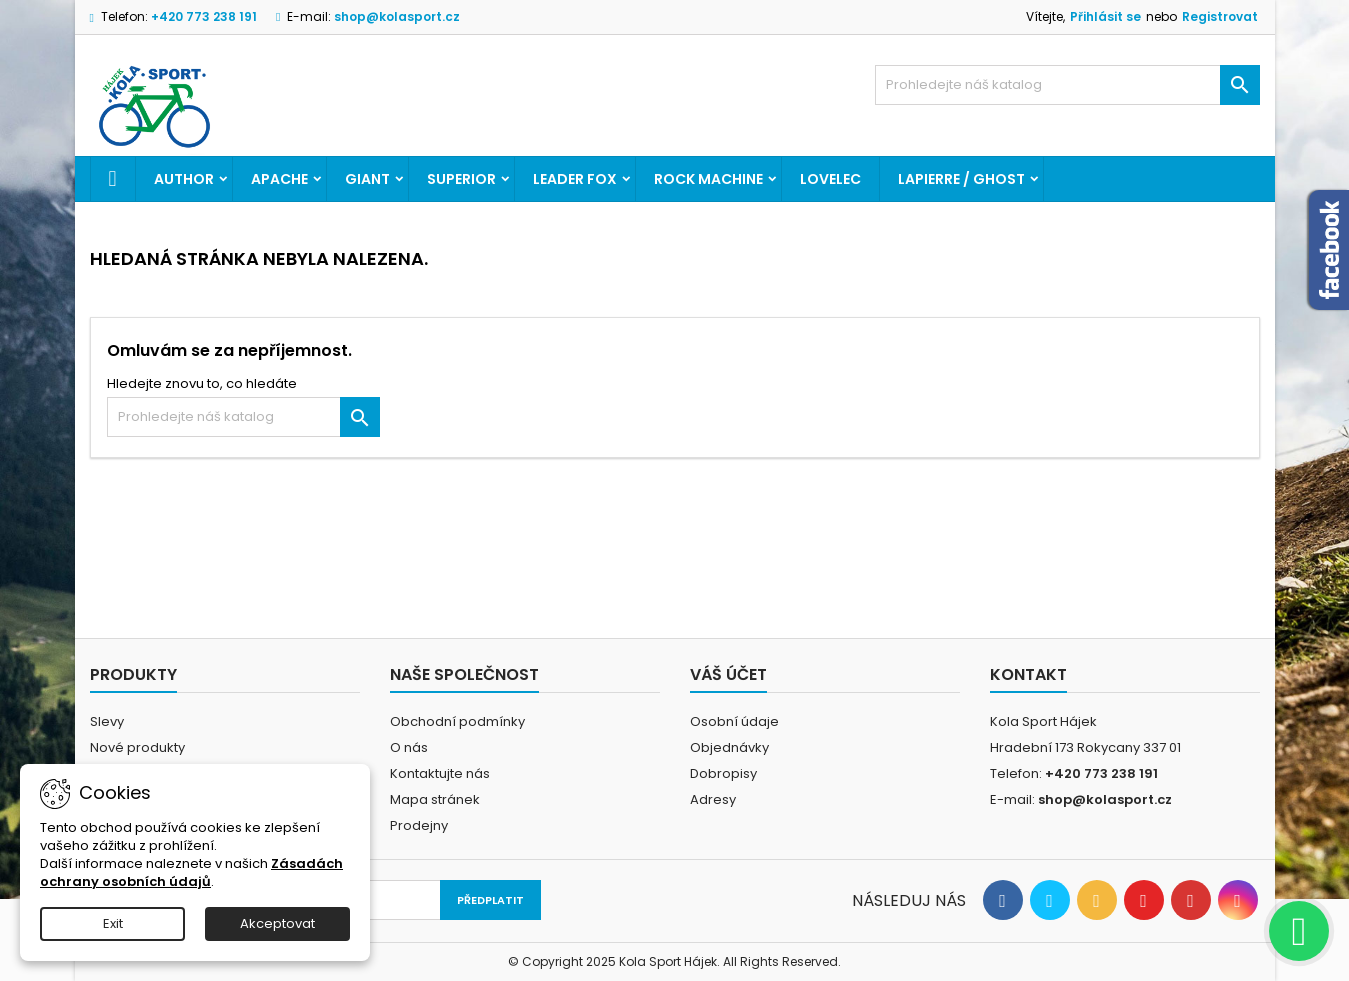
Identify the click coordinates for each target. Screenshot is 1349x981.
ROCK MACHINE (708, 179)
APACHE (279, 179)
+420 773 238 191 (204, 16)
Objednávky (729, 747)
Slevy (107, 721)
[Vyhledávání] (1067, 85)
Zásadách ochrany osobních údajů (191, 872)
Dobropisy (723, 773)
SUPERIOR (461, 179)
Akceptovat (277, 923)
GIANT (367, 179)
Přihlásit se (1105, 16)
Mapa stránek (435, 799)
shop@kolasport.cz (397, 16)
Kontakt (1028, 674)
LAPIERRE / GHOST (961, 179)
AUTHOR (184, 179)
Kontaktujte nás (440, 773)
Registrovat (1220, 16)
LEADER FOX (575, 179)
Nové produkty (137, 747)
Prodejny (419, 825)
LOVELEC (830, 179)
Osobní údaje (734, 721)
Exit (113, 923)
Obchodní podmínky (457, 721)
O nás (409, 747)
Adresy (713, 799)
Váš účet (728, 674)
